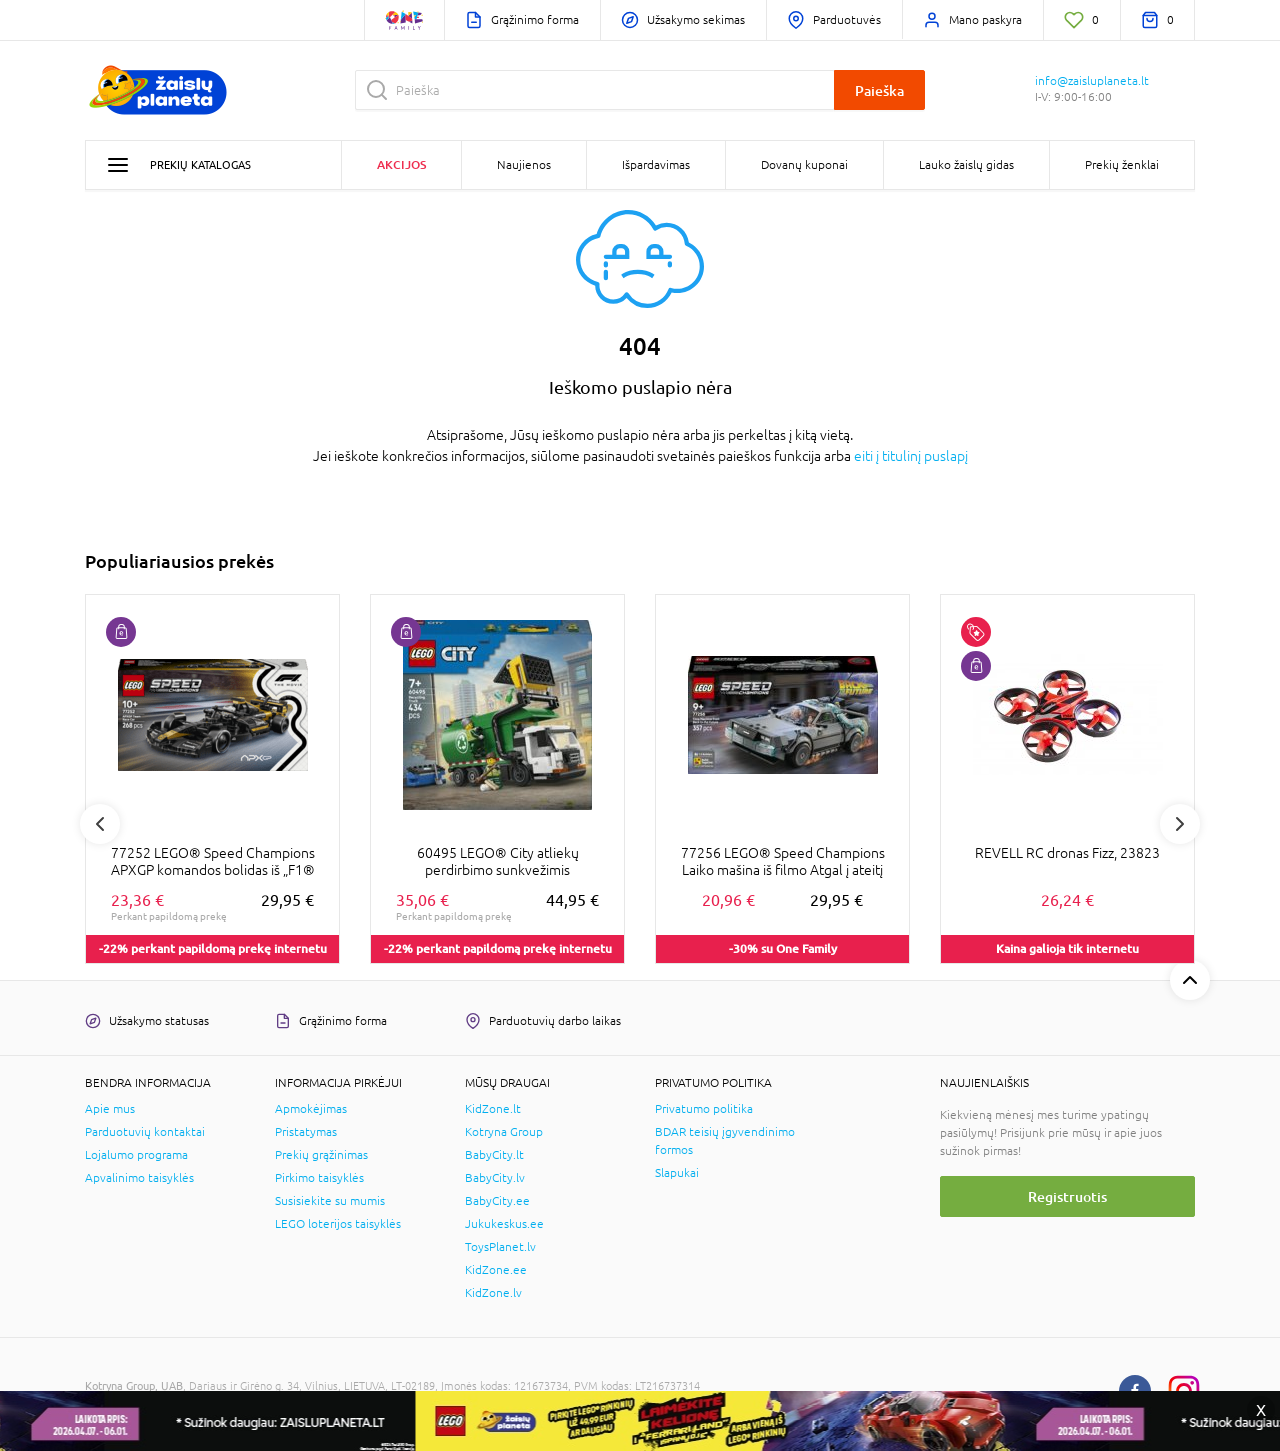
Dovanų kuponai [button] (804, 165)
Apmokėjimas (311, 1109)
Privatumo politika (704, 1109)
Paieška (879, 90)
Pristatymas (306, 1132)
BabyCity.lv (495, 1178)
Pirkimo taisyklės (319, 1178)
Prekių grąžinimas (321, 1155)
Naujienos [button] (524, 165)
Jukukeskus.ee (504, 1224)
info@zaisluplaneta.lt (1092, 81)
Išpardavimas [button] (656, 165)
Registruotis (1067, 1196)
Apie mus (110, 1109)
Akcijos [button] (401, 164)
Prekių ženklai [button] (1122, 165)
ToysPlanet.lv (500, 1247)
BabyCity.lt (494, 1155)
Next (1180, 824)
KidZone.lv (493, 1293)
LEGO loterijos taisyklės (338, 1224)
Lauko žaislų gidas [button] (966, 165)
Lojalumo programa (136, 1155)
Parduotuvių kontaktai (145, 1132)
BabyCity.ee (497, 1201)
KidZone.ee (496, 1270)
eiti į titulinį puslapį (911, 456)
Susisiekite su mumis (330, 1201)
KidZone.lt (493, 1109)
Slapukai (677, 1173)
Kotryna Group (504, 1132)
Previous (100, 824)
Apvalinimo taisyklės (139, 1178)
